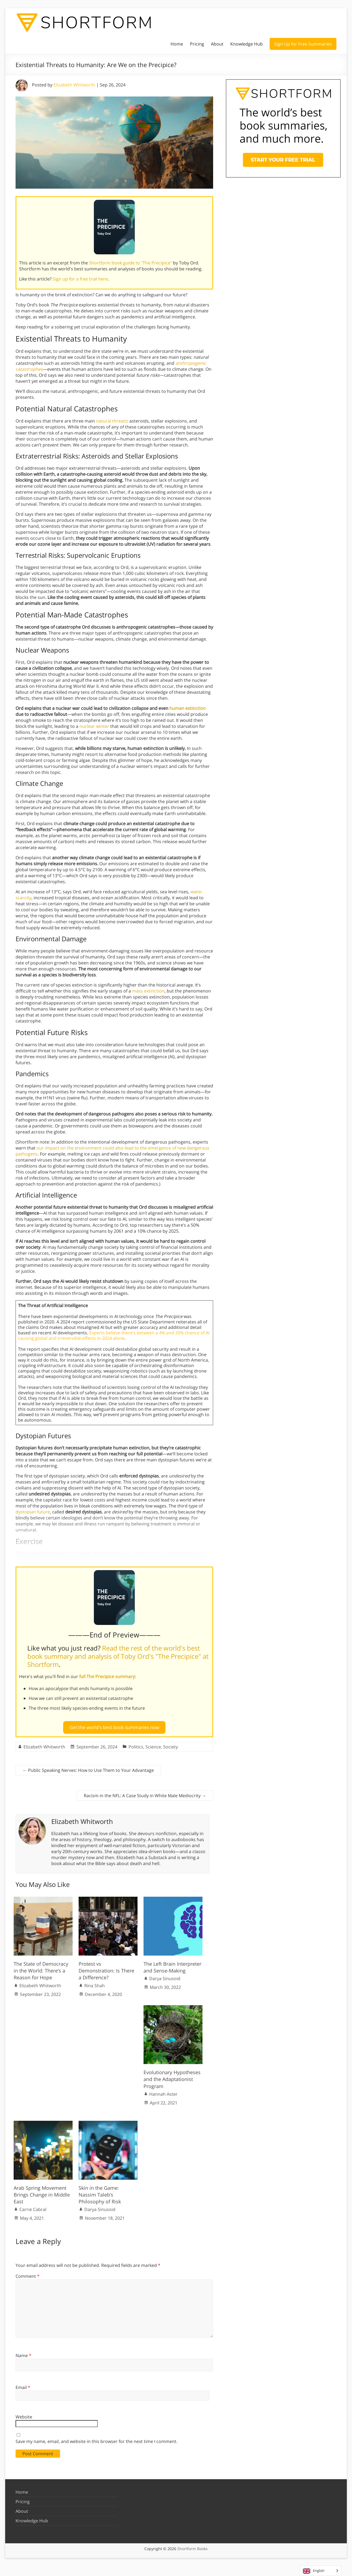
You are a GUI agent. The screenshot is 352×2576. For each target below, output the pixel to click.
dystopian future (33, 1512)
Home (177, 44)
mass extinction (148, 991)
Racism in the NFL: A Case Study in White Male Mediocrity (145, 1793)
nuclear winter (94, 726)
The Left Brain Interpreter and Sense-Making (172, 1964)
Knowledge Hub (246, 44)
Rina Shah (94, 1983)
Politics (136, 1745)
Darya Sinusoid (164, 1976)
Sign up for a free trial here (80, 279)
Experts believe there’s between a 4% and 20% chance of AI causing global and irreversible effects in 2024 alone (114, 1335)
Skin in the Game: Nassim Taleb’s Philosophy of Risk (100, 2192)
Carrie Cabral (32, 2207)
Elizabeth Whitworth (74, 85)
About (217, 44)
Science (153, 1745)
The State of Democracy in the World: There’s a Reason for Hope (41, 1968)
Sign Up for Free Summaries (303, 44)
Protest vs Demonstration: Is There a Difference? (106, 1968)
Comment (28, 2274)
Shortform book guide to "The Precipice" (130, 263)
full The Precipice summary (107, 1676)
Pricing (197, 44)
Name (23, 2353)
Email (23, 2385)
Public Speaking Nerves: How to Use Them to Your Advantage (88, 1768)
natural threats (111, 421)
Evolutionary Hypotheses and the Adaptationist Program (172, 2077)
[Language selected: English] (320, 2570)
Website (24, 2415)
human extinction (187, 708)
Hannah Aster (163, 2092)
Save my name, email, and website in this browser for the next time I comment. (96, 2439)
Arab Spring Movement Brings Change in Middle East (42, 2192)
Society (170, 1745)
